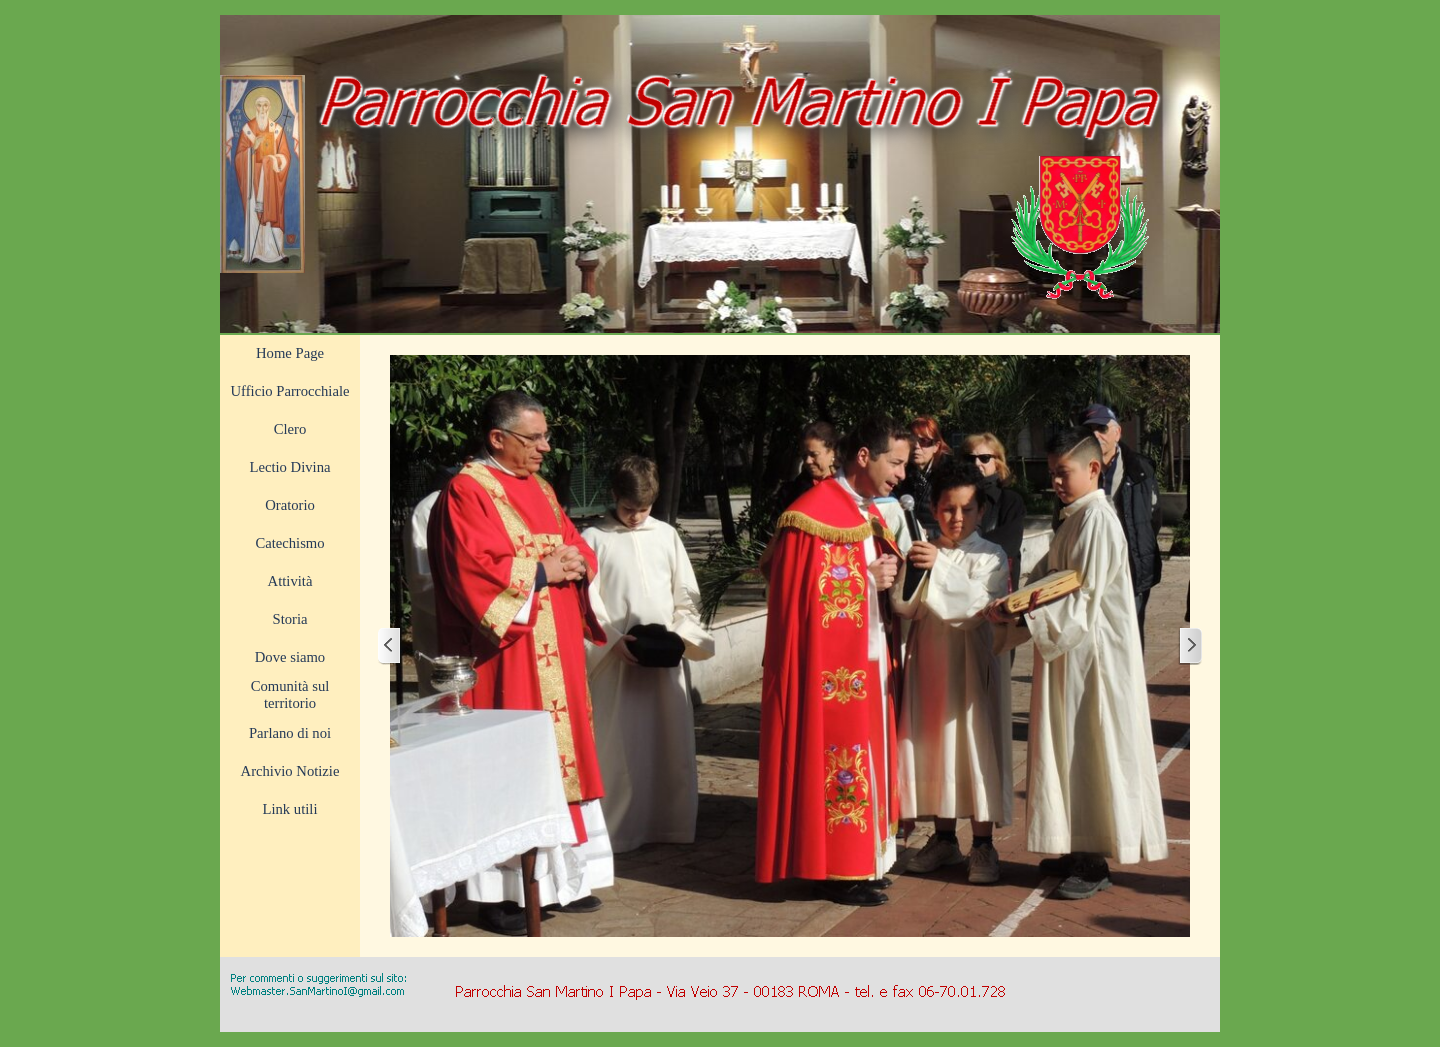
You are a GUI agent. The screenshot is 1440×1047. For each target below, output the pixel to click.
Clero (290, 429)
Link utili (290, 809)
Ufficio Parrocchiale (290, 391)
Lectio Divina (290, 467)
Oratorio (290, 505)
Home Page (290, 353)
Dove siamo (290, 657)
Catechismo (289, 543)
